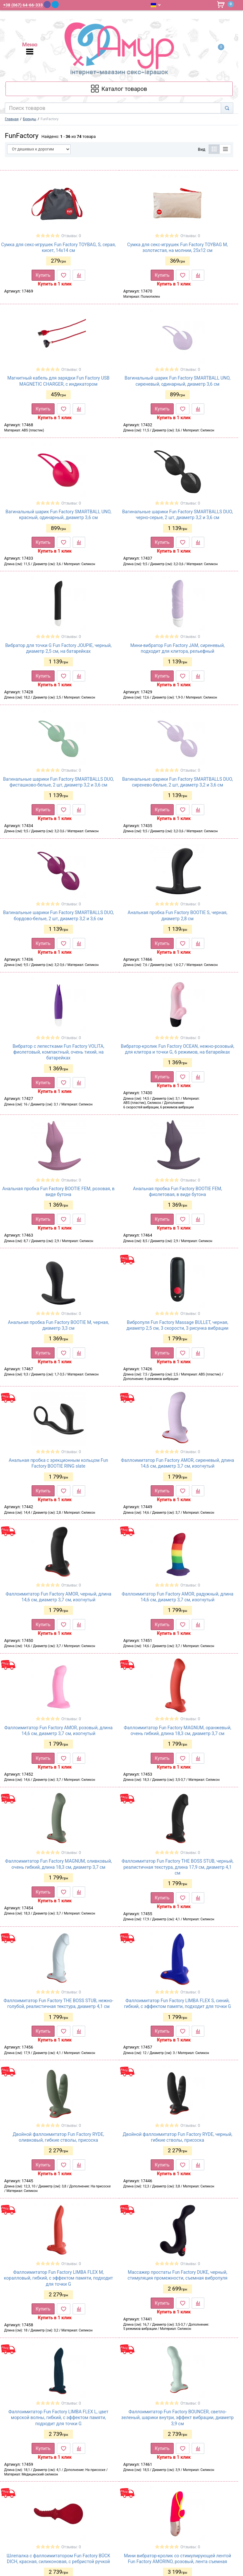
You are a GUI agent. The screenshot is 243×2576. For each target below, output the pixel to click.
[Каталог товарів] (119, 89)
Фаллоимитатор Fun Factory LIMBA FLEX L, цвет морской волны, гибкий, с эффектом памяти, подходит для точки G (58, 2417)
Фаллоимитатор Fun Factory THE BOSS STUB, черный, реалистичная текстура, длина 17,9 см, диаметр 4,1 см (178, 1866)
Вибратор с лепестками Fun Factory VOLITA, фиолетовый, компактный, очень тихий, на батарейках (58, 1052)
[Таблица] (214, 149)
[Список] (225, 149)
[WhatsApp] (64, 4)
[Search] (227, 107)
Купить (43, 275)
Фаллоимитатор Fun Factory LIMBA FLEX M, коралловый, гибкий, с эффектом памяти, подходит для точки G (58, 2278)
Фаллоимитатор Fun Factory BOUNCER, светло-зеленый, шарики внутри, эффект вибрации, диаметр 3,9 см (177, 2417)
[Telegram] (55, 4)
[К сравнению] (79, 275)
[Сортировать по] (39, 149)
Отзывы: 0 (71, 235)
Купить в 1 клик (55, 283)
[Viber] (47, 4)
